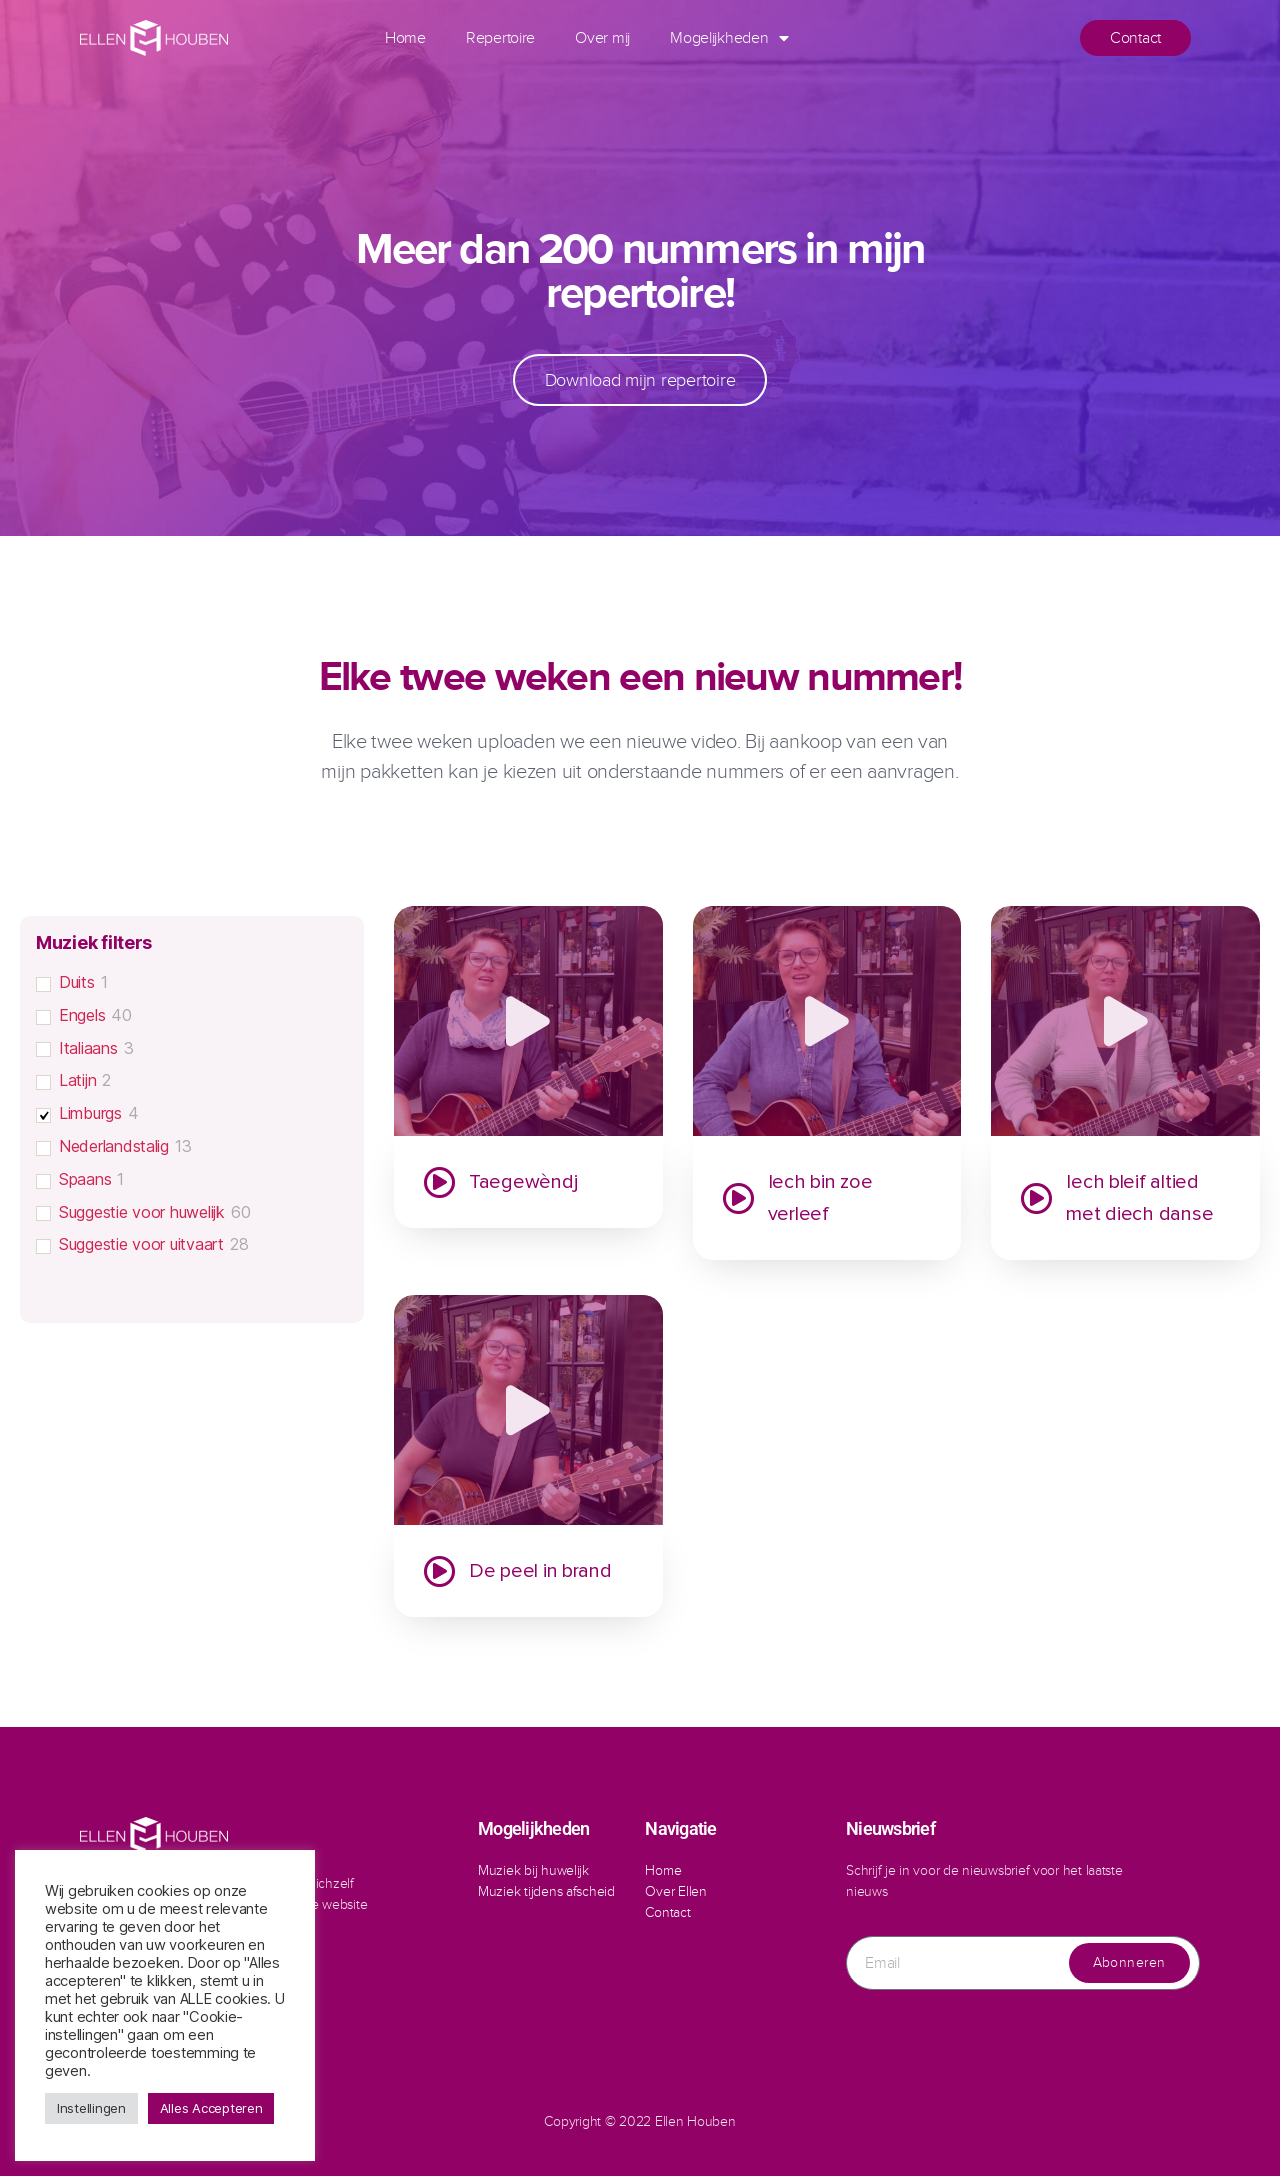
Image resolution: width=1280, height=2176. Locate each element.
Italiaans (88, 1048)
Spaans (85, 1179)
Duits (77, 982)
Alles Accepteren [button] (211, 2108)
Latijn (77, 1080)
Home (405, 37)
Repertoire (500, 37)
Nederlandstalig (114, 1146)
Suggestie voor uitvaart (141, 1244)
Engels (82, 1015)
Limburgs (90, 1113)
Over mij (602, 37)
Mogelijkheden (729, 38)
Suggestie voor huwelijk (142, 1212)
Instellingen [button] (91, 2108)
